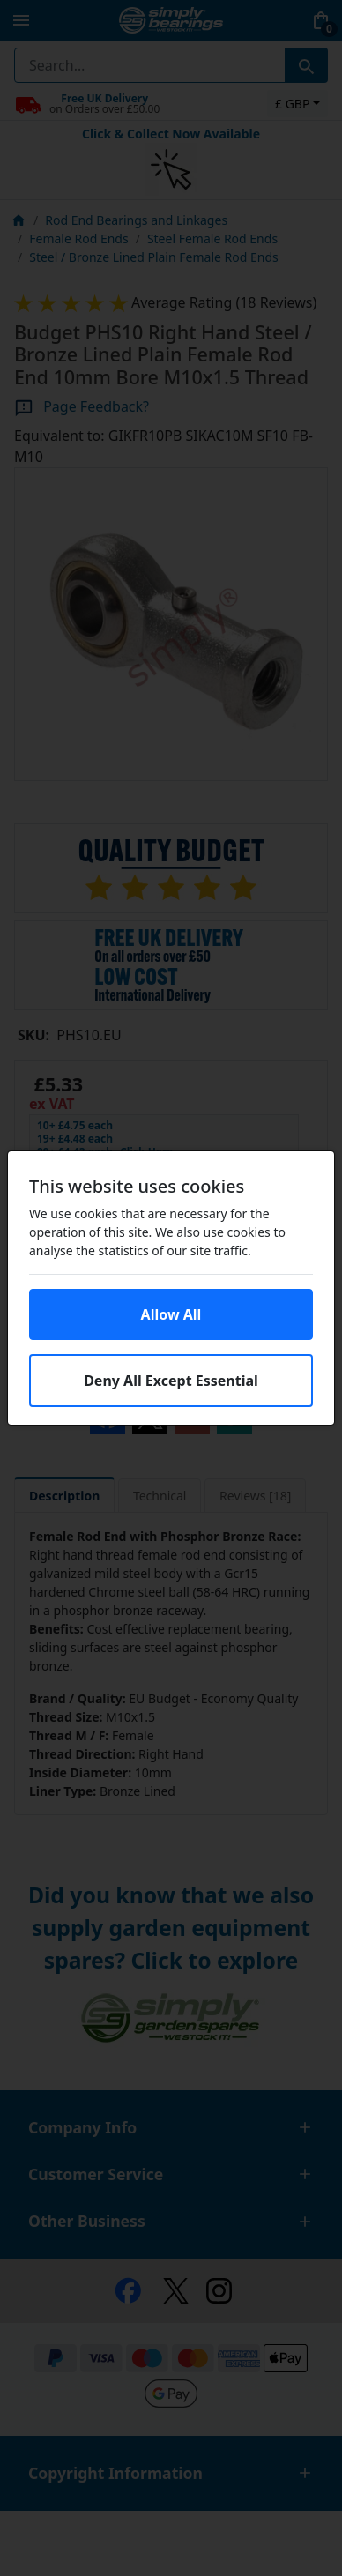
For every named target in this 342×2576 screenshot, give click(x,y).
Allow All (171, 1314)
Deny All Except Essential (171, 1380)
